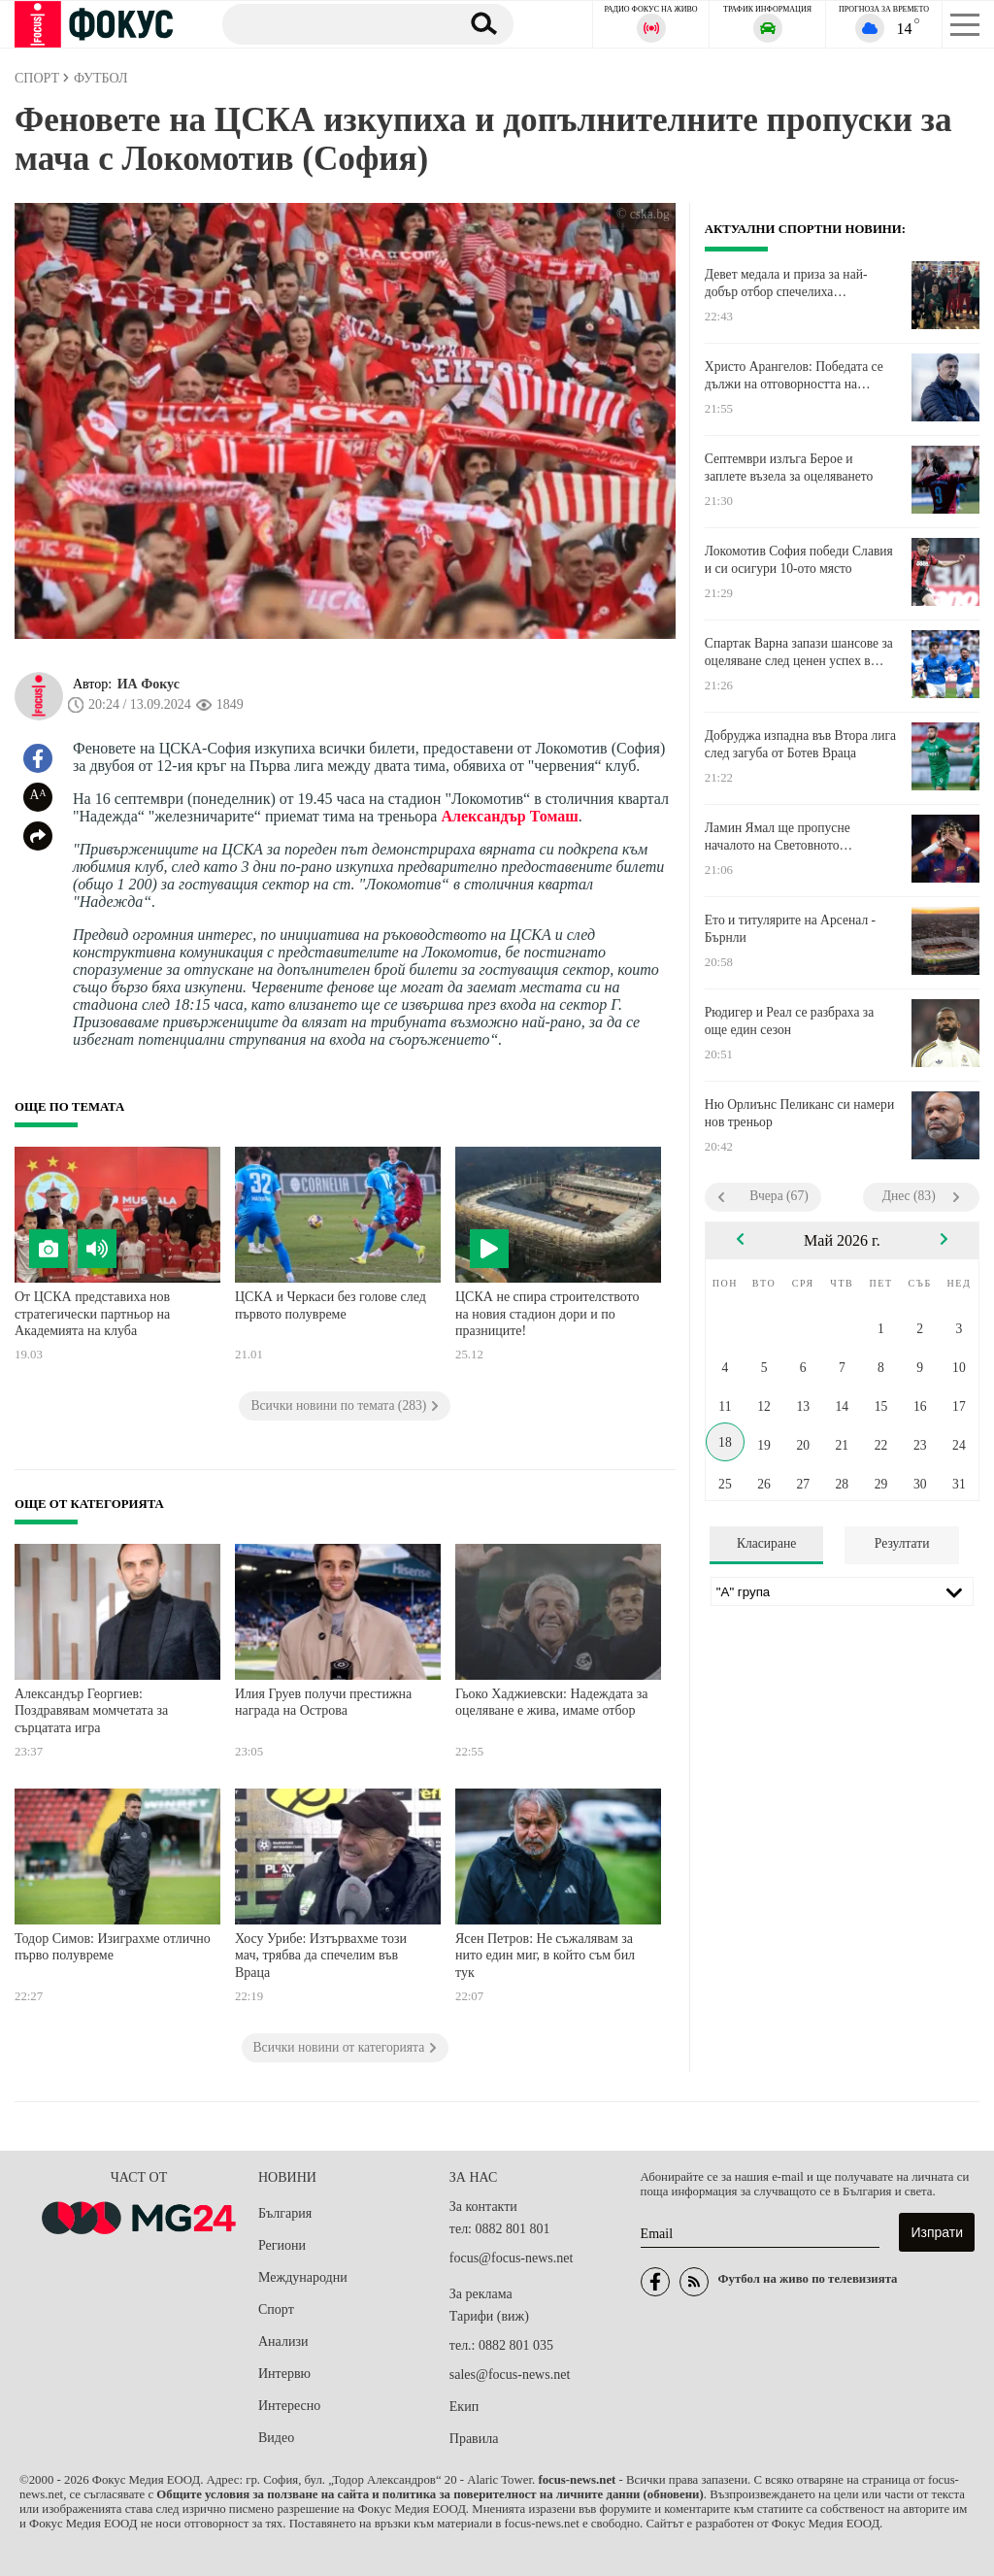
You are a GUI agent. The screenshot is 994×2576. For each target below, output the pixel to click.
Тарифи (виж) (489, 2316)
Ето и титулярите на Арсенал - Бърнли (790, 929)
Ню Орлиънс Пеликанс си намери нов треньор (799, 1113)
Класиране (766, 1543)
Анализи (283, 2341)
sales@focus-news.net (509, 2374)
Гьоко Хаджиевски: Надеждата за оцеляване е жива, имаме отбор (551, 1703)
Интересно (289, 2405)
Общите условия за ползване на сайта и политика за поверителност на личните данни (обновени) (429, 2494)
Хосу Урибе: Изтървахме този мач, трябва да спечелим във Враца (321, 1955)
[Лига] (842, 1591)
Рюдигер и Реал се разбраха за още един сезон (789, 1021)
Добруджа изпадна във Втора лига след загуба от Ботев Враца (800, 744)
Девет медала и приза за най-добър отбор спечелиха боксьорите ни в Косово (786, 283)
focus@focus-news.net (511, 2258)
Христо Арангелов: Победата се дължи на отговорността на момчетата (794, 375)
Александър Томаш (509, 816)
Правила (474, 2438)
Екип (464, 2406)
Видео (276, 2437)
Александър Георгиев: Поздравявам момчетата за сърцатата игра (91, 1711)
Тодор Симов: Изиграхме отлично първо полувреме (113, 1947)
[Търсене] (333, 23)
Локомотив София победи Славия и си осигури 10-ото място (799, 560)
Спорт (276, 2309)
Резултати (902, 1543)
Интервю (284, 2373)
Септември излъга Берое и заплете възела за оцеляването (789, 468)
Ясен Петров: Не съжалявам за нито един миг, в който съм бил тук (545, 1955)
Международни (303, 2277)
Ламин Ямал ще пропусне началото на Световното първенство (777, 836)
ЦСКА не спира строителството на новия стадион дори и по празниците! (547, 1313)
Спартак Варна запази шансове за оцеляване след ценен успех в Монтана (799, 652)
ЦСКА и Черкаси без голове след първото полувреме (330, 1305)
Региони (282, 2245)
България (285, 2213)
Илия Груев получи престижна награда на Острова (323, 1703)
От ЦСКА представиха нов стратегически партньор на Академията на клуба (92, 1313)
